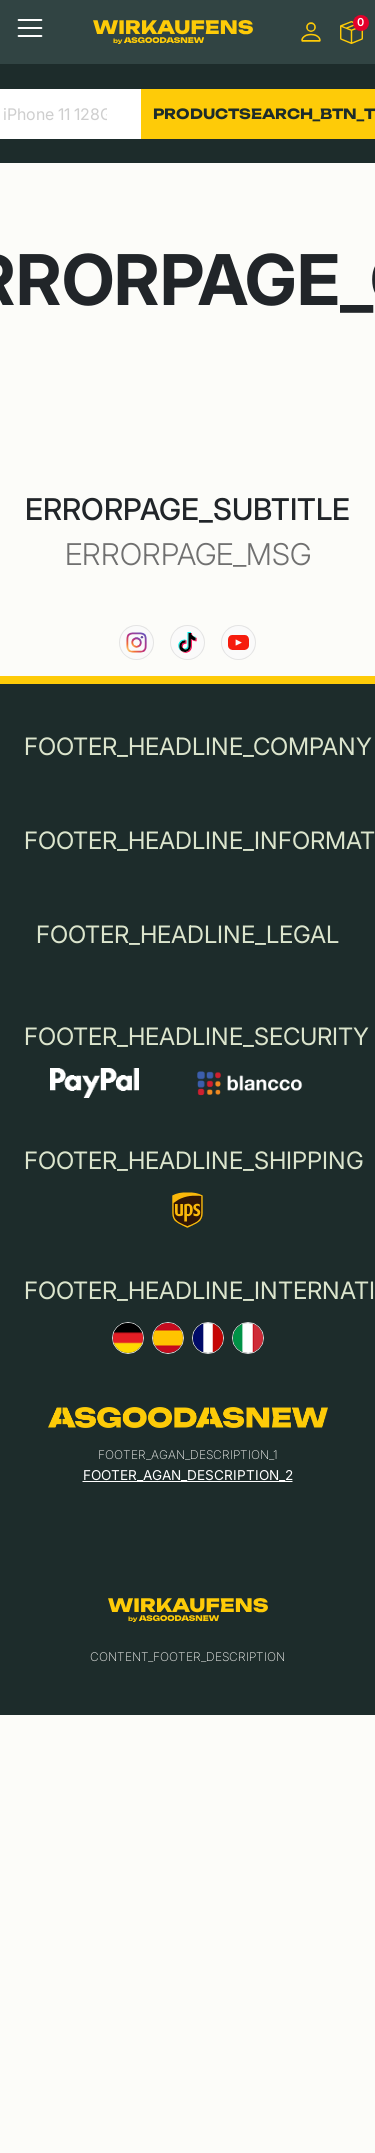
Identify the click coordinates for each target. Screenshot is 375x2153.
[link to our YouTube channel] (238, 642)
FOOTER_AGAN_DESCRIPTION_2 (188, 1475)
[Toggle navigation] (30, 28)
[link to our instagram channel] (136, 642)
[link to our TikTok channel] (187, 642)
